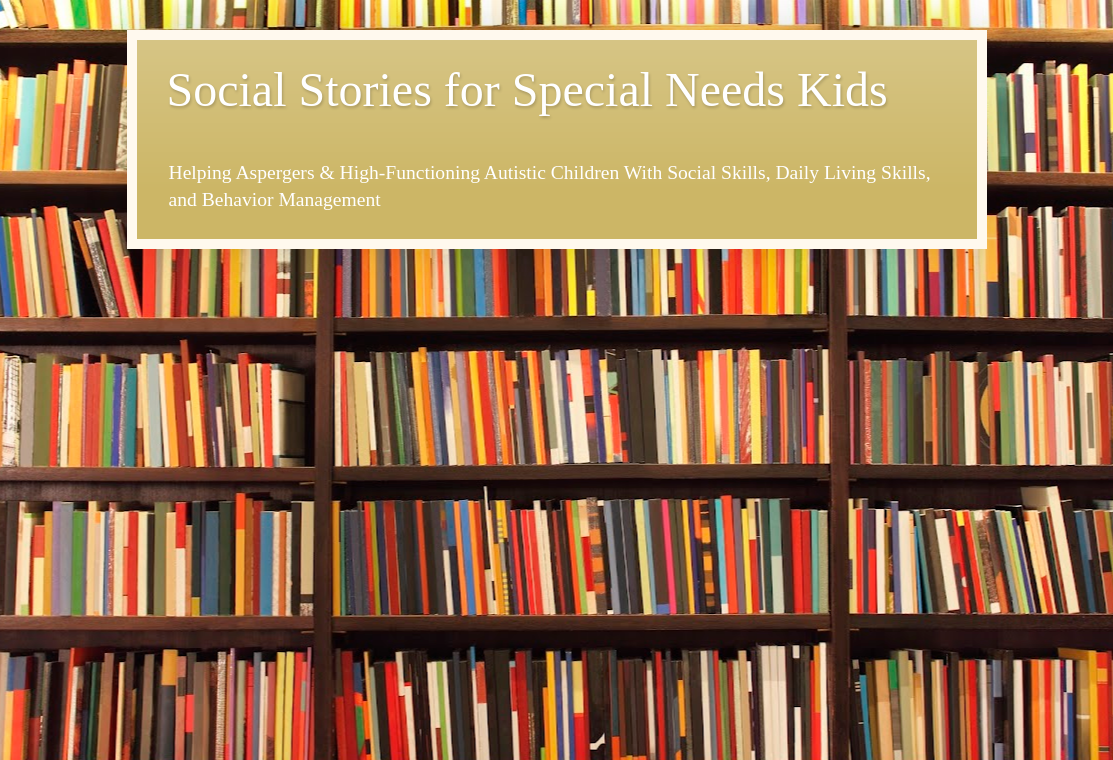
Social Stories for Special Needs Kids (527, 89)
